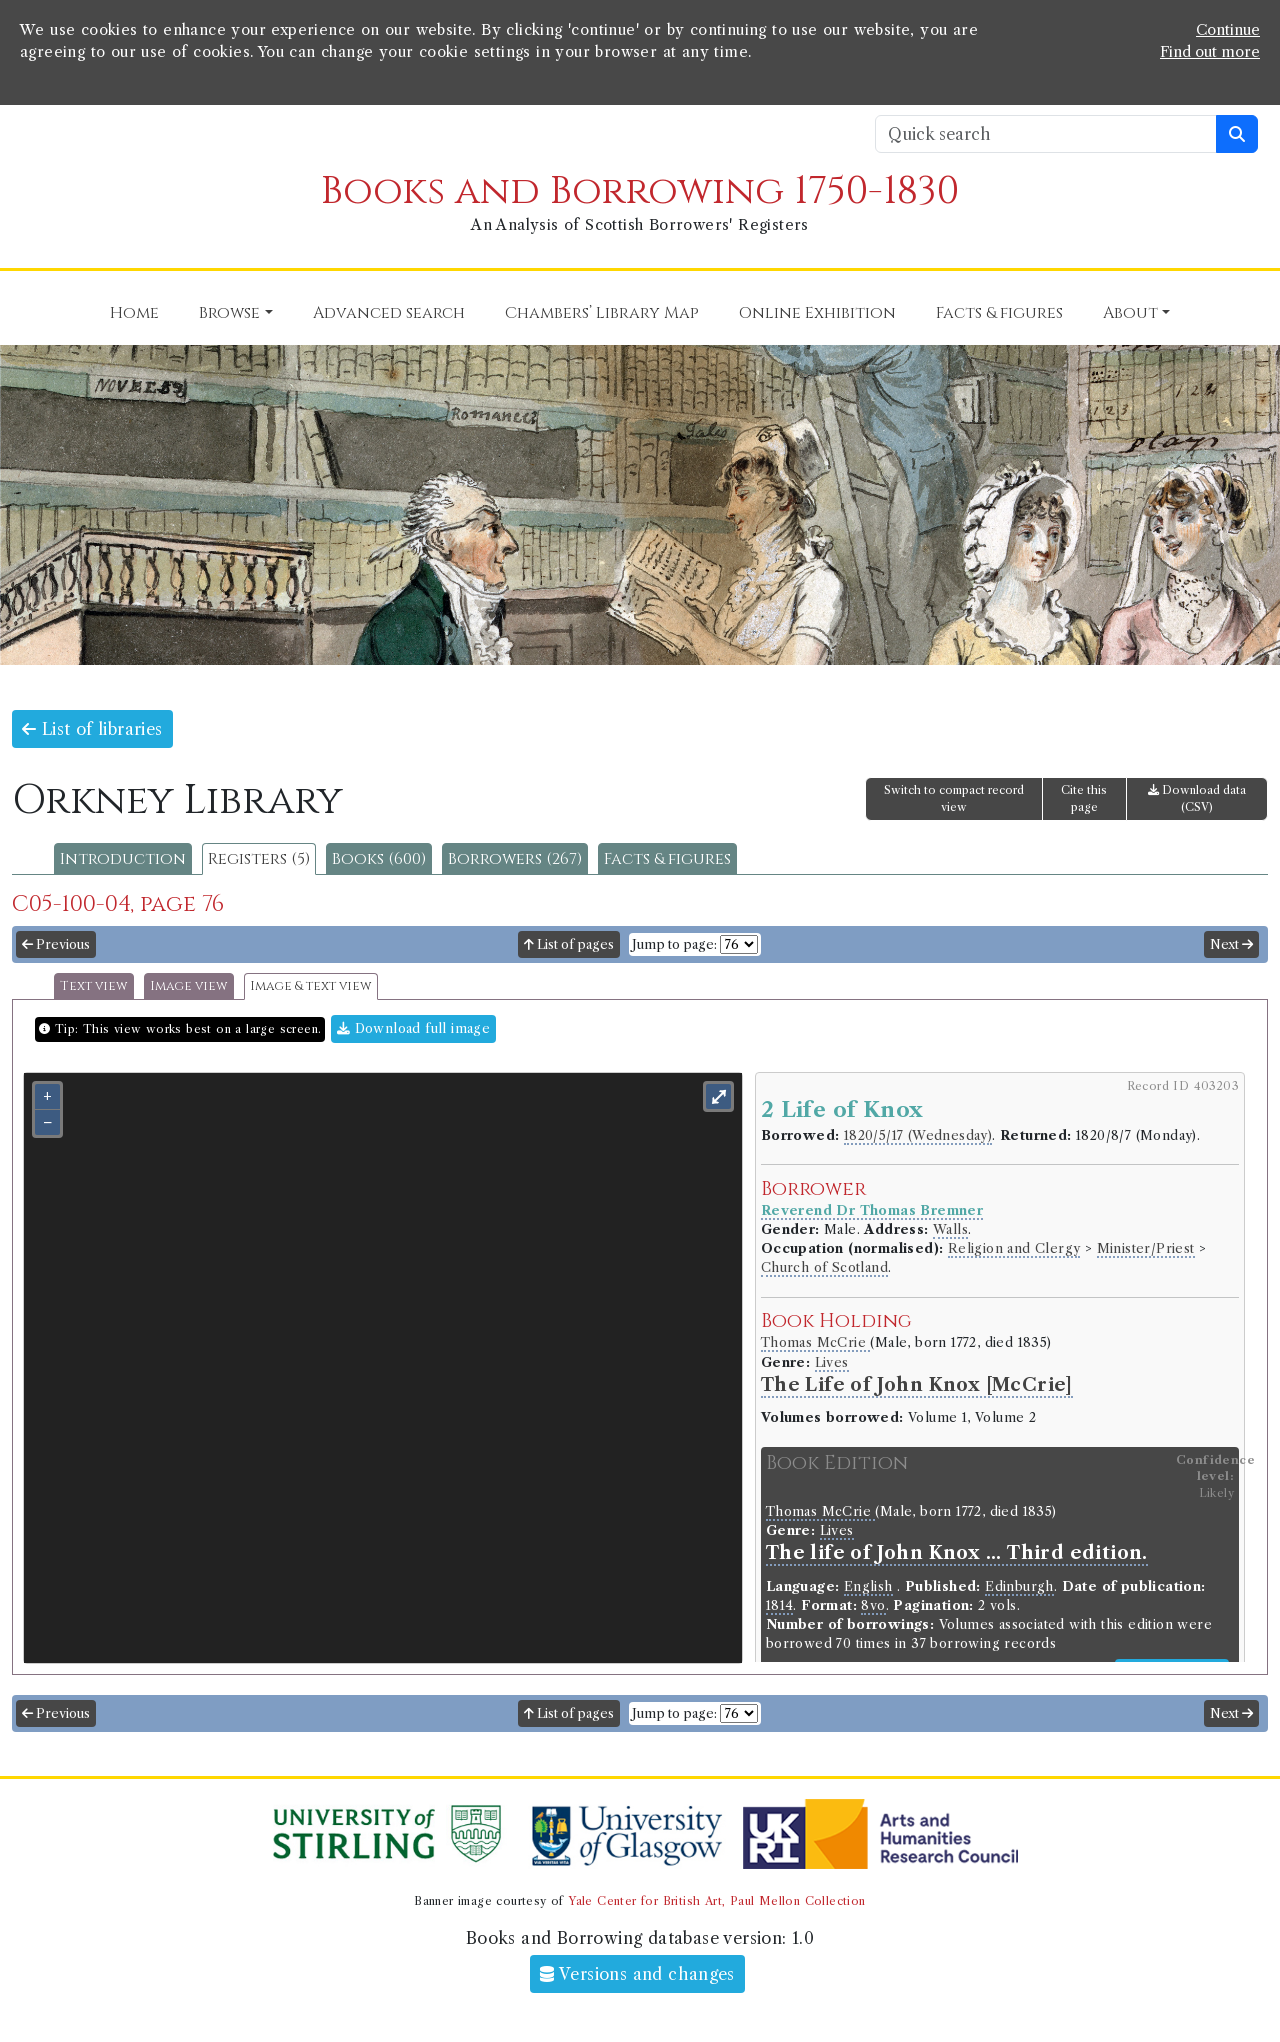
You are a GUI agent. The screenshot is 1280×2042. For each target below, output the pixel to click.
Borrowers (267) (515, 859)
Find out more (1210, 52)
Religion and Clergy (1014, 1248)
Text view (94, 986)
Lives (832, 1362)
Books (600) (379, 859)
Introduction (123, 859)
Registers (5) (259, 859)
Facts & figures (667, 859)
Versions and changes (637, 1974)
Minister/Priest (1146, 1248)
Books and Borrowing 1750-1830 (640, 191)
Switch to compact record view (954, 798)
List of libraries (92, 729)
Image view (189, 986)
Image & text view (311, 986)
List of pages (569, 944)
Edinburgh (1019, 1586)
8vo (873, 1605)
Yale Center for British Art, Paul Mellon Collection (716, 1901)
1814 (780, 1605)
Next (1231, 944)
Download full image (413, 1028)
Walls (950, 1229)
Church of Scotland (824, 1267)
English (868, 1586)
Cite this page (1084, 798)
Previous (56, 944)
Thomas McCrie (816, 1342)
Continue (1228, 30)
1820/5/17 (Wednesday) (918, 1135)
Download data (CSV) (1197, 798)
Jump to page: (674, 944)
